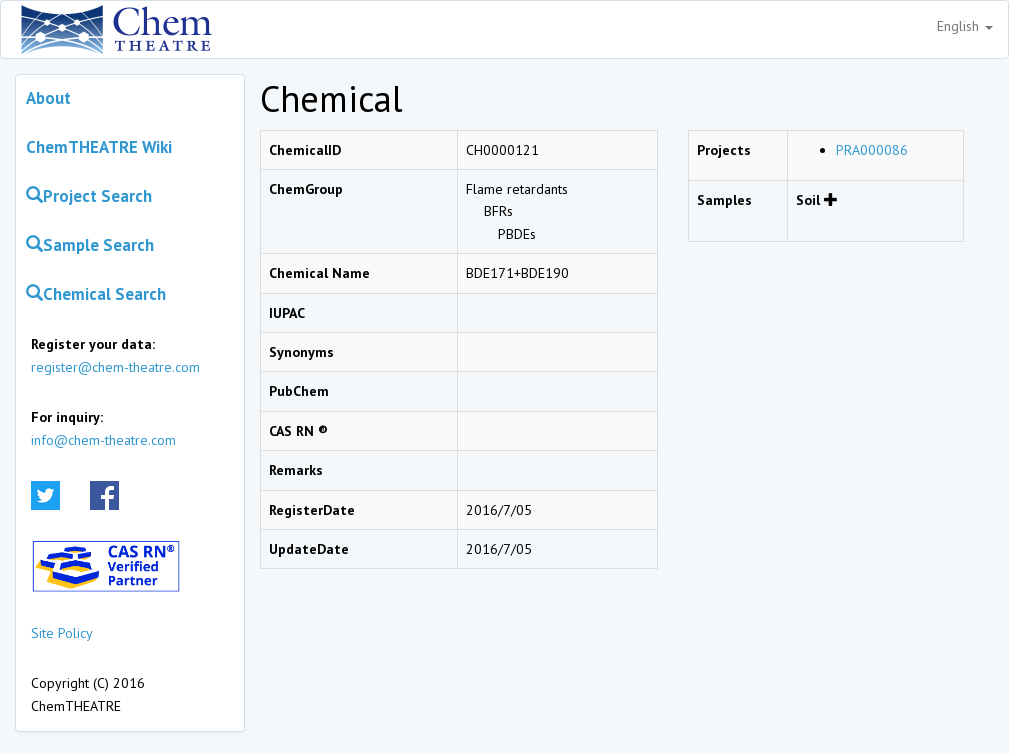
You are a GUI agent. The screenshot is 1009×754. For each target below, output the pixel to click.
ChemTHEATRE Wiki (99, 147)
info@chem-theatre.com (103, 440)
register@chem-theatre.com (115, 367)
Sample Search (90, 245)
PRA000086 (872, 150)
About (48, 98)
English (965, 26)
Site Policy (62, 633)
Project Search (89, 196)
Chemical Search (96, 294)
